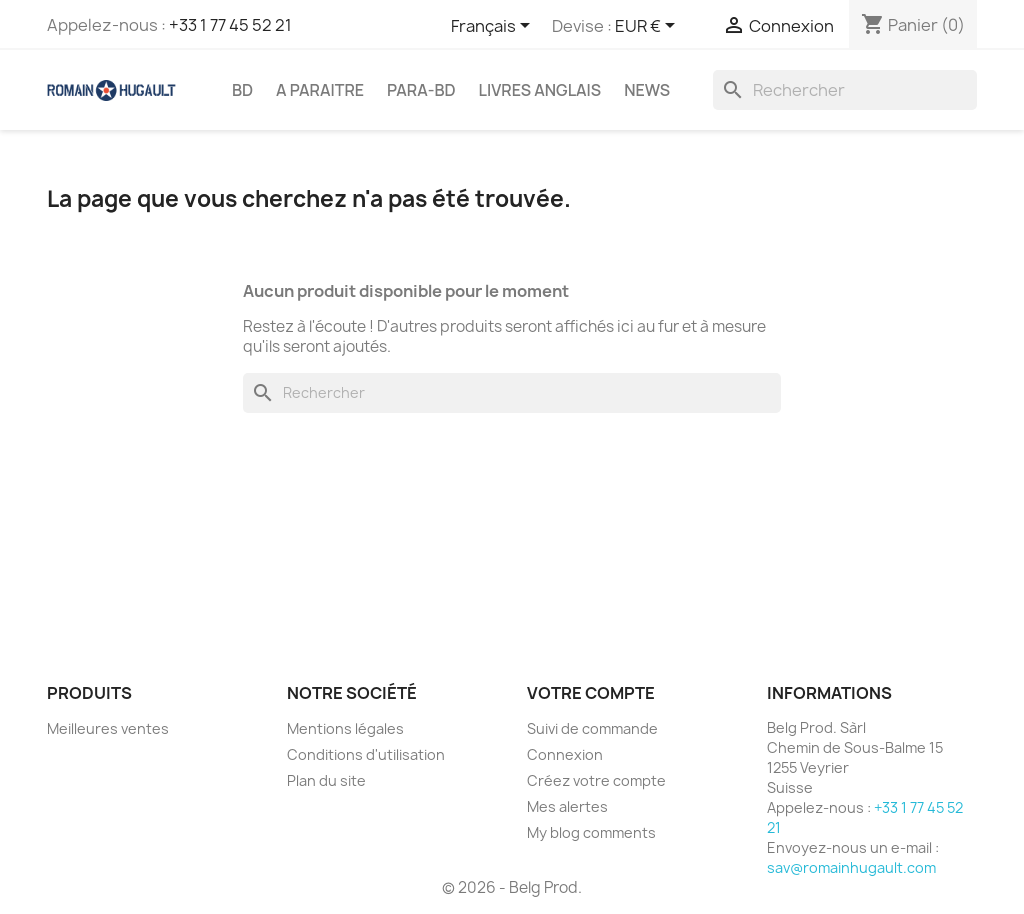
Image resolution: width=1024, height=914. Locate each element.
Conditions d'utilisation (366, 754)
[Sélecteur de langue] (494, 27)
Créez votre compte (596, 780)
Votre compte (591, 693)
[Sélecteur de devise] (648, 27)
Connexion (565, 754)
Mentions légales (345, 728)
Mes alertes (567, 806)
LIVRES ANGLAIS (540, 90)
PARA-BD (421, 90)
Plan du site (326, 780)
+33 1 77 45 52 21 (230, 25)
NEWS (647, 90)
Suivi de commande (592, 728)
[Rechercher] (845, 90)
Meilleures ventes (108, 728)
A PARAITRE (320, 90)
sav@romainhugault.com (851, 867)
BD (242, 90)
